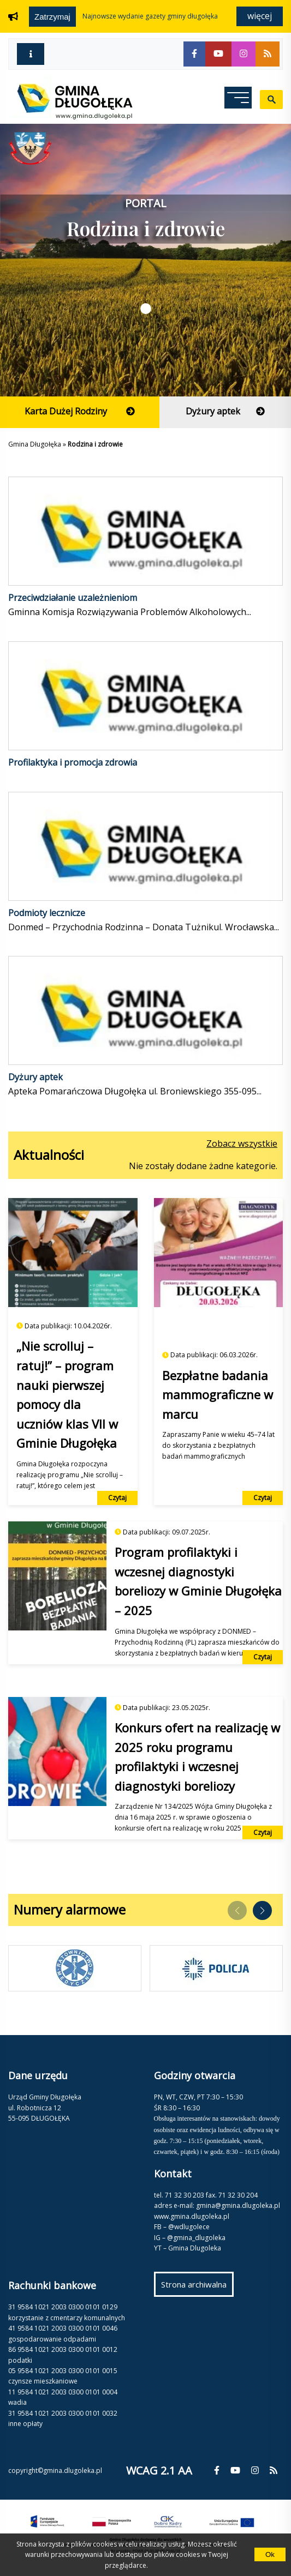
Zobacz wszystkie (241, 1143)
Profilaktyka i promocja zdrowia (72, 762)
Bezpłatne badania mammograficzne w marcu (217, 1394)
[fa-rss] (268, 54)
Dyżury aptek (35, 1077)
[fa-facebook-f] (194, 54)
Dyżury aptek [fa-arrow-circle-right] (238, 416)
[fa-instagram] (243, 54)
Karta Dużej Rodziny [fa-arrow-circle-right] (92, 416)
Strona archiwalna (197, 2287)
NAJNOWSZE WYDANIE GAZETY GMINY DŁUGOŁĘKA (150, 16)
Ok (270, 2554)
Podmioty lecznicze (46, 913)
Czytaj (117, 1497)
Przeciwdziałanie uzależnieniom (72, 598)
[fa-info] (30, 54)
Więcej (259, 16)
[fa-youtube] (218, 54)
